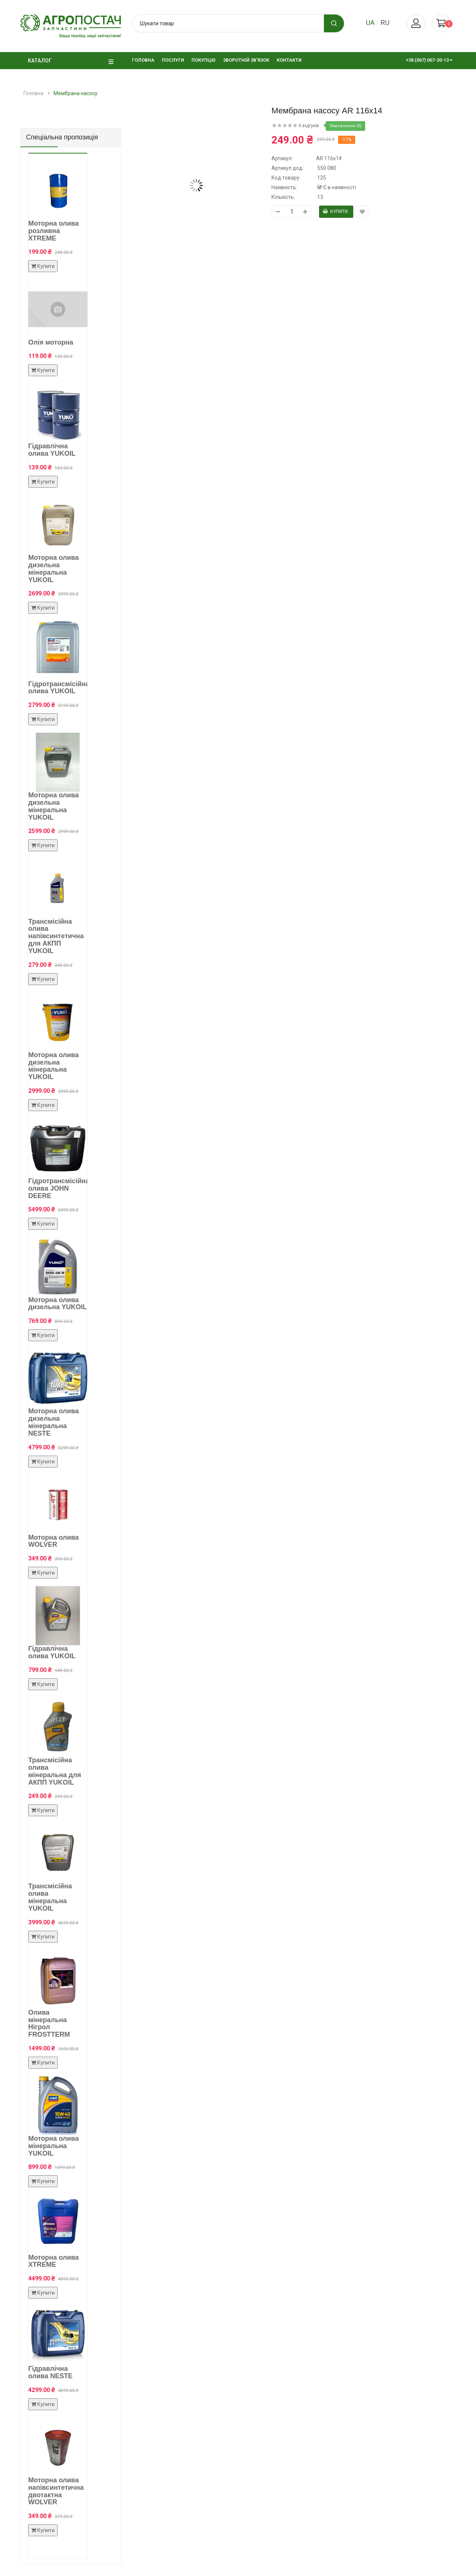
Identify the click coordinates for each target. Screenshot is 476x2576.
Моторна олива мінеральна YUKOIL (53, 2146)
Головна (33, 93)
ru (384, 22)
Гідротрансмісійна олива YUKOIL (58, 687)
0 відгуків (309, 125)
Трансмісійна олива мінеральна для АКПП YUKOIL (54, 1771)
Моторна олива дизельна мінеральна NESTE (53, 1422)
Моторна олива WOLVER (53, 1541)
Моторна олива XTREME (53, 2261)
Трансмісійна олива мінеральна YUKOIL (50, 1897)
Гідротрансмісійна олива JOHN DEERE (58, 1188)
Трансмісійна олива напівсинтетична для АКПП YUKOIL (56, 936)
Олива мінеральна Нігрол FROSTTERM (49, 2023)
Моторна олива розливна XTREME (53, 231)
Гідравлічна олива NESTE (50, 2372)
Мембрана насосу (75, 93)
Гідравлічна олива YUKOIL (51, 449)
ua (370, 22)
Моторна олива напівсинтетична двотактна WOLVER (56, 2491)
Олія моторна (50, 342)
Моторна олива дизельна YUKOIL (57, 1303)
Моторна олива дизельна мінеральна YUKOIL (53, 568)
